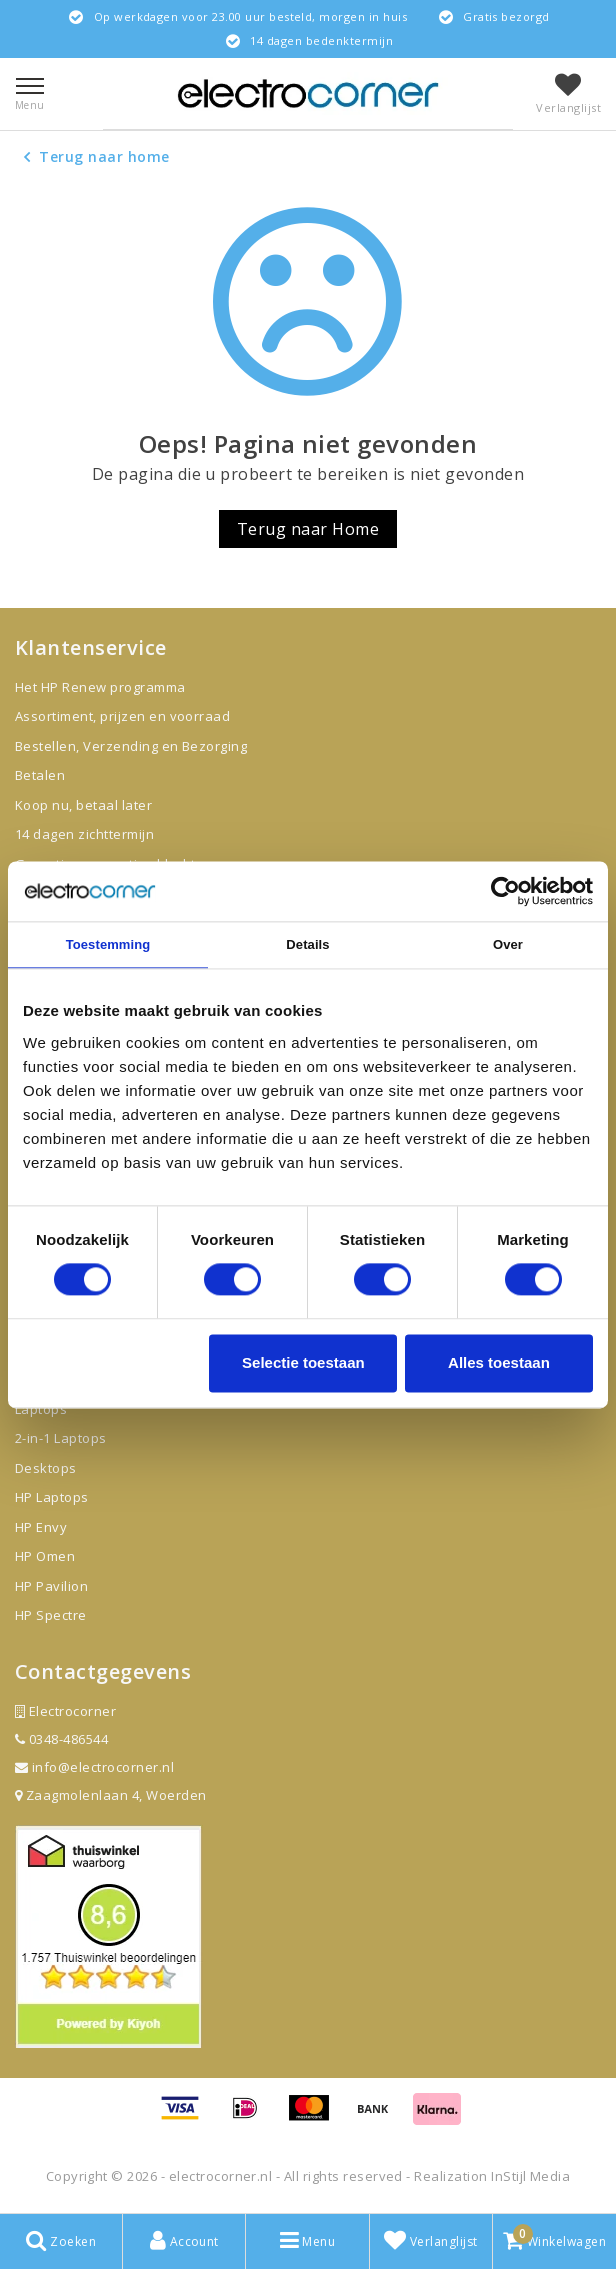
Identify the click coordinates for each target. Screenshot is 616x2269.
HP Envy (41, 1527)
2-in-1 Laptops (61, 1438)
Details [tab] (307, 944)
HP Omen (45, 1556)
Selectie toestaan (303, 1362)
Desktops (46, 1468)
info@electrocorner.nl (94, 1767)
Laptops (41, 1409)
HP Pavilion (51, 1586)
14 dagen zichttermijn (84, 834)
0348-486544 (61, 1739)
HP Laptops (52, 1497)
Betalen (40, 775)
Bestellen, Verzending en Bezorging (131, 746)
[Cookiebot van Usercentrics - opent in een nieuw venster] (505, 891)
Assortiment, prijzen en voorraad (122, 716)
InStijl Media (530, 2176)
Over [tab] (508, 944)
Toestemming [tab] (108, 944)
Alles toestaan (499, 1362)
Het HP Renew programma (100, 687)
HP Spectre (51, 1615)
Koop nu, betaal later (83, 805)
